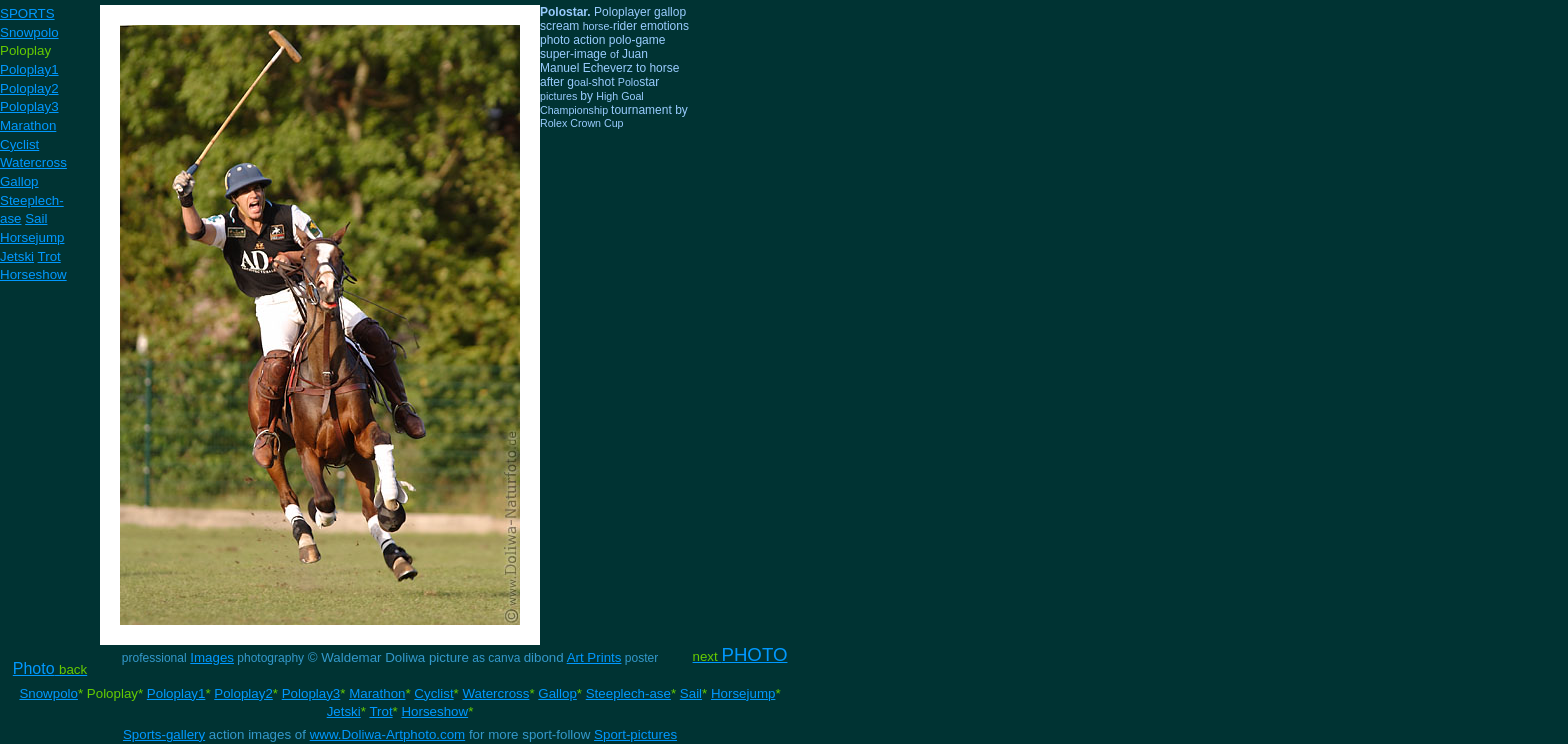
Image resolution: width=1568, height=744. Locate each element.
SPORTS (27, 13)
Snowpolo (29, 32)
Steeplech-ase (628, 693)
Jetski (17, 256)
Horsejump (32, 237)
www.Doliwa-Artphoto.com (388, 734)
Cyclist (19, 144)
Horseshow (33, 274)
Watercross (33, 162)
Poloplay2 (29, 88)
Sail (36, 218)
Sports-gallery (164, 734)
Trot (49, 256)
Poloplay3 (29, 106)
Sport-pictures (635, 734)
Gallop (19, 181)
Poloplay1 (29, 69)
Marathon (28, 125)
